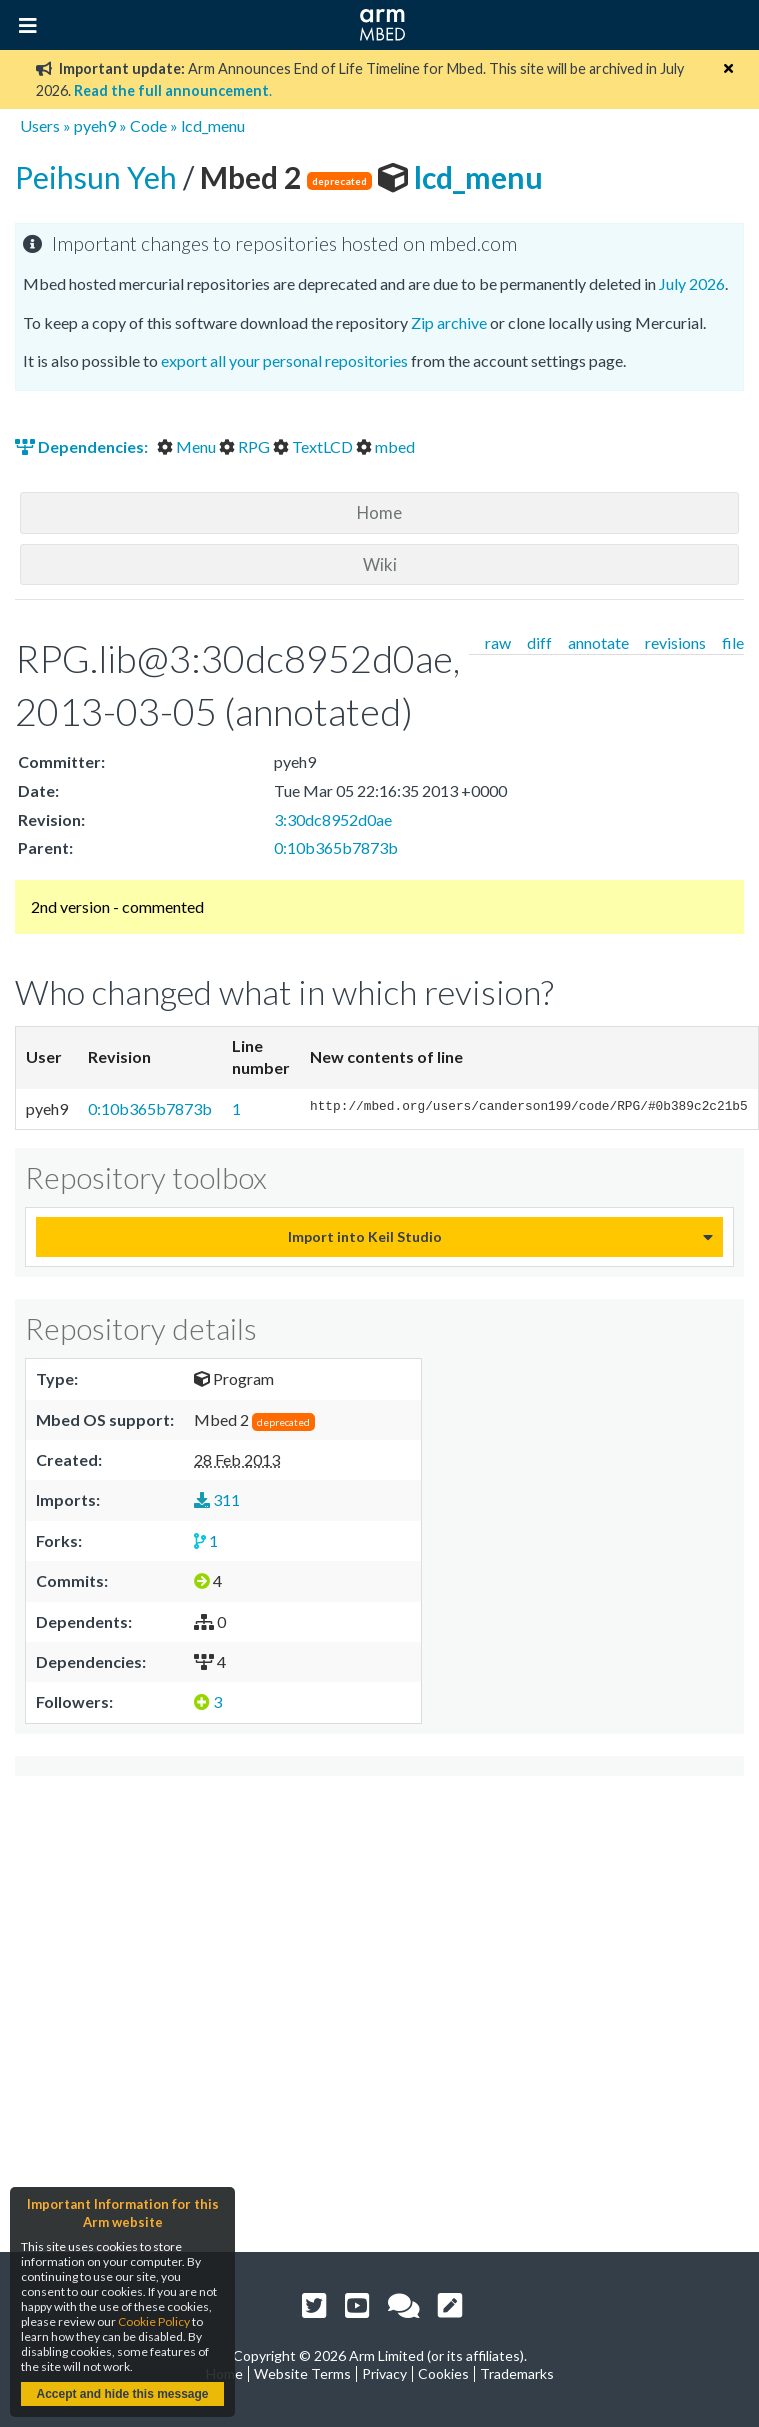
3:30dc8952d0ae (333, 819)
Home (379, 512)
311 (217, 1499)
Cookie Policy (154, 2321)
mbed (385, 446)
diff (539, 642)
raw (498, 642)
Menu (188, 446)
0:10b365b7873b (336, 847)
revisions (675, 642)
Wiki (380, 564)
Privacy (384, 2373)
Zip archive (449, 322)
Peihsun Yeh (99, 177)
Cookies (443, 2373)
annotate (598, 642)
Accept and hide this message (122, 2394)
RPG (246, 446)
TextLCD (314, 446)
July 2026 (692, 283)
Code (148, 125)
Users (40, 125)
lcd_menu (213, 125)
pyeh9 (95, 125)
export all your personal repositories (284, 360)
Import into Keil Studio (365, 1236)
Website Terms (302, 2373)
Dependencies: (83, 446)
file (733, 642)
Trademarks (517, 2373)
